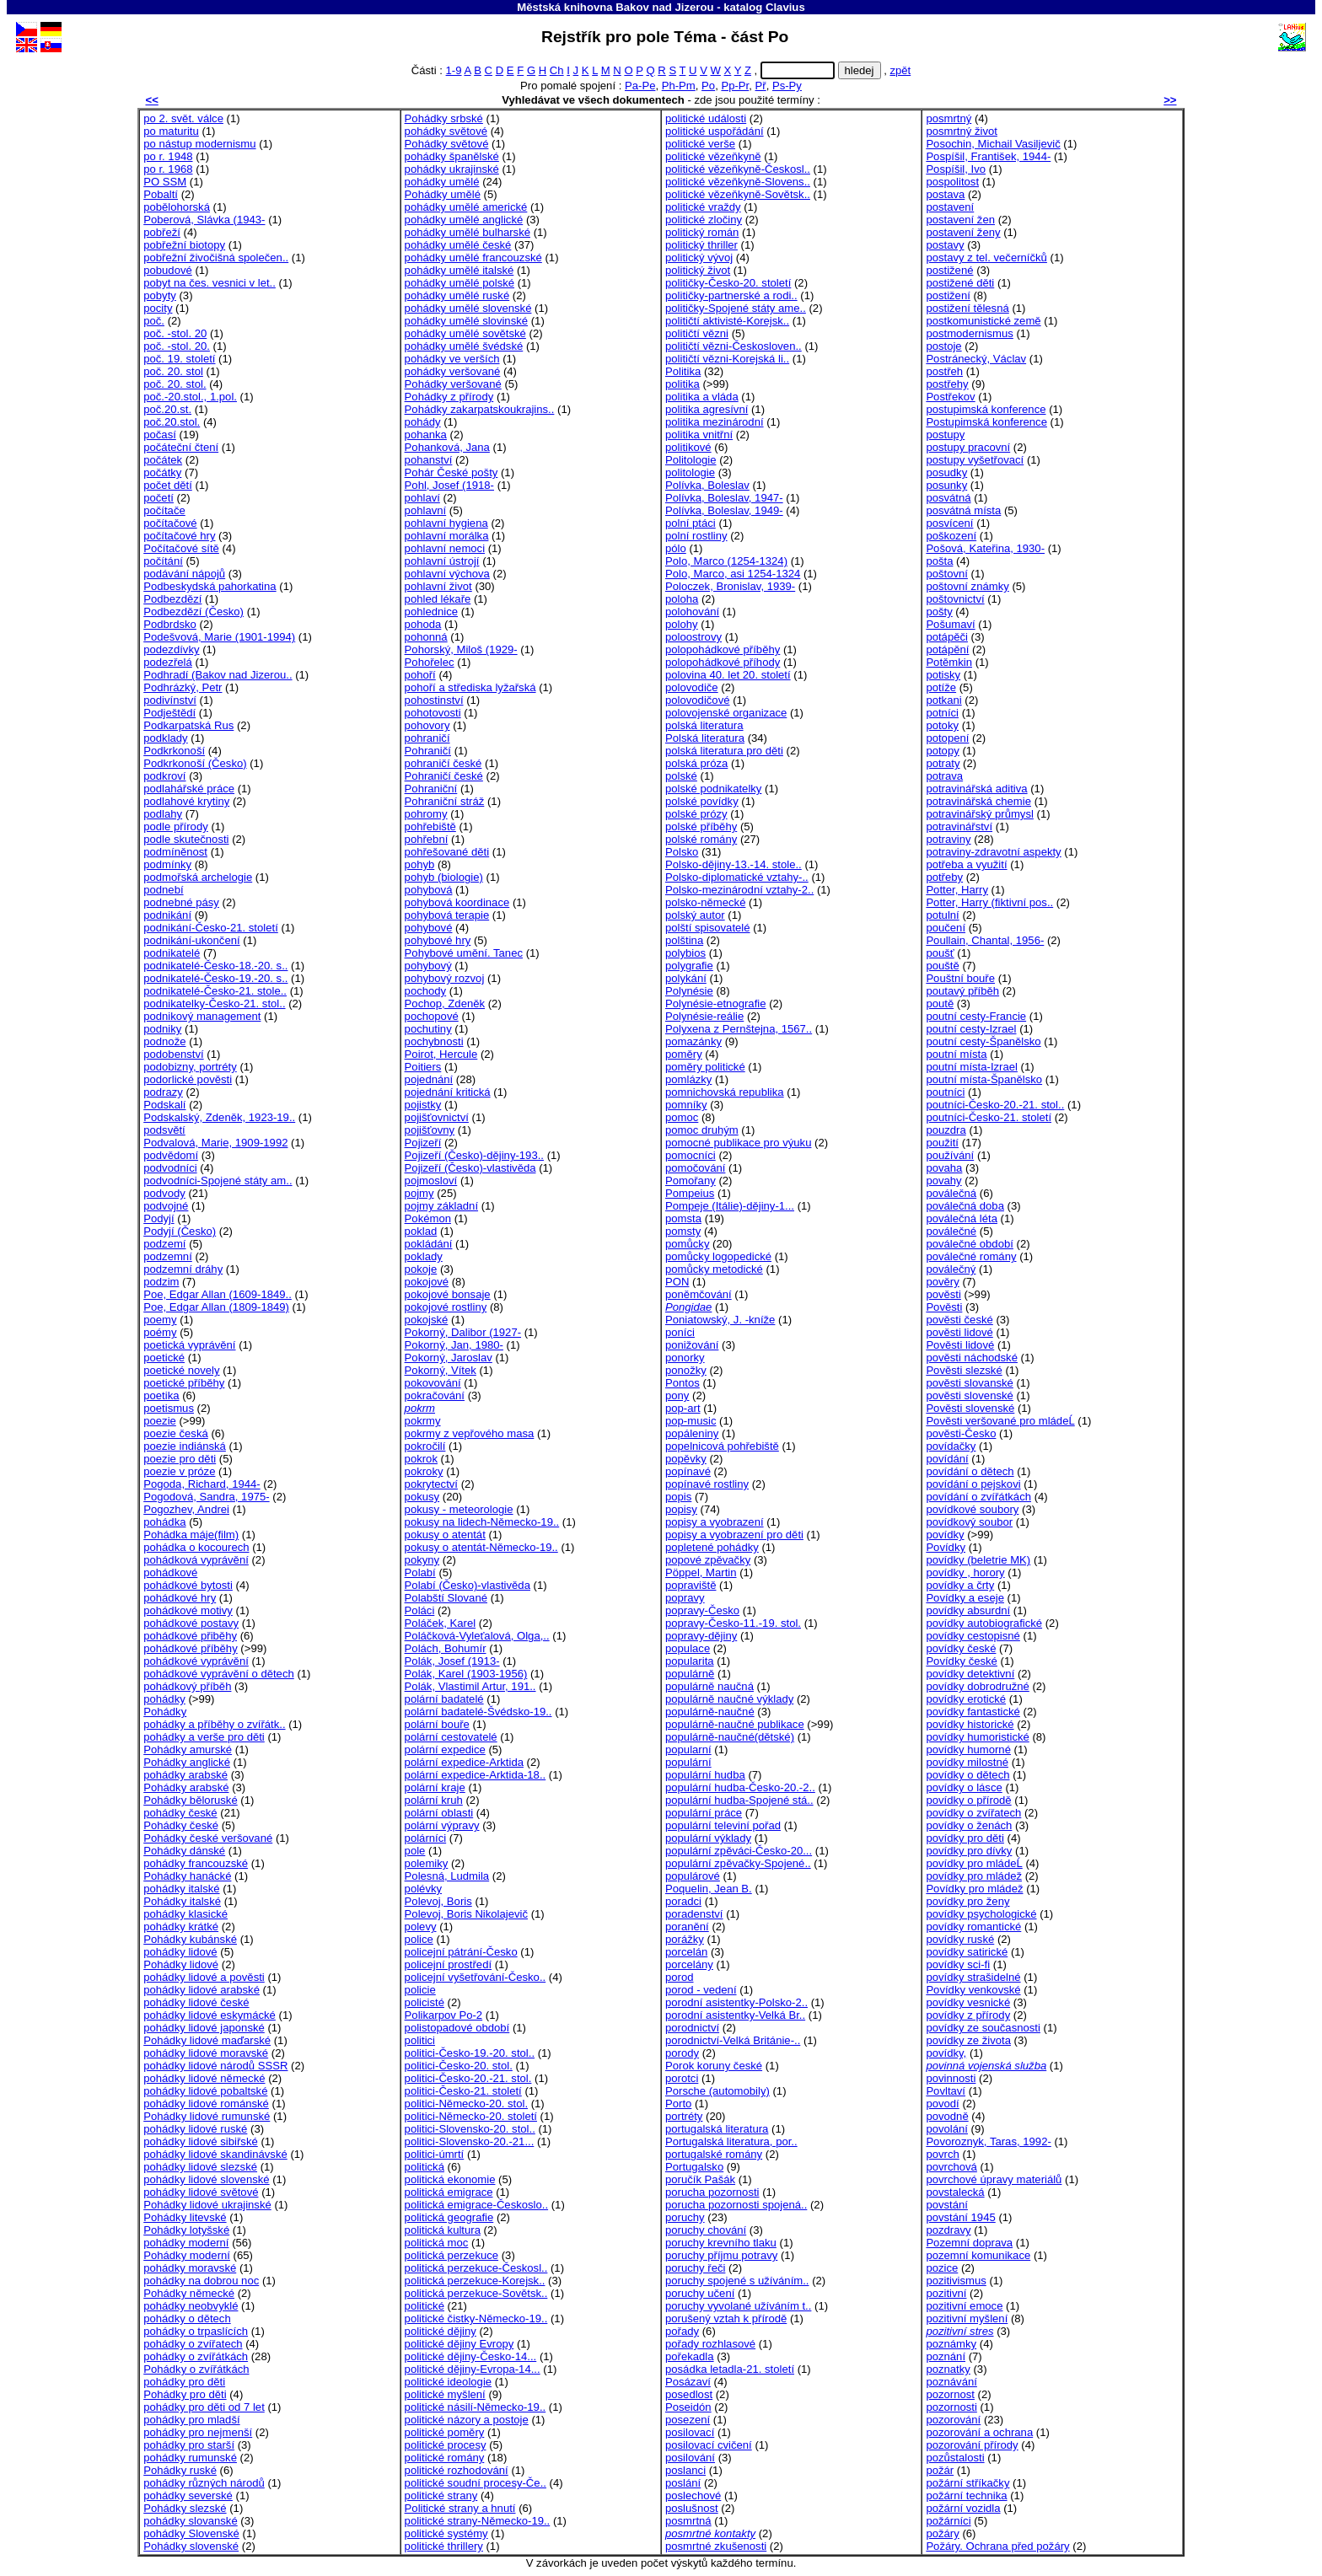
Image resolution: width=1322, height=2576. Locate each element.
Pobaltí (160, 194)
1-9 (454, 70)
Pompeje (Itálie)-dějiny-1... (729, 1205)
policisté (424, 2002)
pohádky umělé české (458, 245)
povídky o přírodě (968, 1800)
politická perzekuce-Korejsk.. (475, 2280)
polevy (421, 1926)
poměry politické (705, 1066)
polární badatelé (444, 1699)
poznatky (948, 2369)
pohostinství (434, 700)
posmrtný (948, 118)
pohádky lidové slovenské (206, 2179)
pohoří (420, 674)
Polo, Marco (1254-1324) (726, 561)
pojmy (419, 1193)
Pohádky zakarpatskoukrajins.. (480, 409)
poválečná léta (961, 1218)
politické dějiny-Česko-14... (471, 2356)
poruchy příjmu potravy (721, 2255)
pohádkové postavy (191, 1623)
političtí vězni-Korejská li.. (727, 358)
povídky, (946, 2053)
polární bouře (437, 1724)
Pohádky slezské (184, 2508)
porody (682, 2053)
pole (415, 1850)
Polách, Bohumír (445, 1648)
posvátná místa (963, 510)
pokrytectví (431, 1484)
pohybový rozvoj (445, 978)
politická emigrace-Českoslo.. (477, 2204)
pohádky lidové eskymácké (209, 2015)
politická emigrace (449, 2192)
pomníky (686, 1104)
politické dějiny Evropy (459, 2343)
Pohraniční (431, 788)
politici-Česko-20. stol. (459, 2065)
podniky (162, 1028)
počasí (159, 434)
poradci (683, 1901)
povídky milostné (967, 1762)
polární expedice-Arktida (464, 1762)
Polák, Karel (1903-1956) (466, 1673)
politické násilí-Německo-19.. (475, 2407)
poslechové (693, 2495)
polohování (692, 611)
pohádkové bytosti (188, 1585)
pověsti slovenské (969, 1395)
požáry (942, 2533)
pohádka (164, 1522)
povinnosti (950, 2078)
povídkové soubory (972, 1509)
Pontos (682, 1383)
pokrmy (423, 1420)
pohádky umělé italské (459, 270)
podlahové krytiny (186, 801)
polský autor (695, 915)
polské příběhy (701, 826)
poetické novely (181, 1370)
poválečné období (969, 1243)
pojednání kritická (448, 1092)
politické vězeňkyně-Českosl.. (737, 169)
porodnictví (692, 2027)
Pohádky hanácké (187, 1876)
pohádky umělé (442, 181)
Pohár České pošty (451, 472)
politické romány (445, 2457)
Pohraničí (428, 750)
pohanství (429, 459)
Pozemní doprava (969, 2242)
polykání (686, 978)
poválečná (951, 1193)
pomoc (681, 1117)
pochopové (432, 1016)
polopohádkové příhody (722, 662)
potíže (941, 687)
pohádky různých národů (204, 2483)
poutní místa (956, 1054)
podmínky (167, 864)
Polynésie (689, 991)
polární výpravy (442, 1825)
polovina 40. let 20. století (728, 674)
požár (940, 2470)
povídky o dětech (967, 1774)
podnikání (167, 915)
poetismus (168, 1408)
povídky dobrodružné (977, 1686)
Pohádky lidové (180, 1964)
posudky (946, 472)
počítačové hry (179, 535)
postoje (943, 346)
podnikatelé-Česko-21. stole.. (215, 991)
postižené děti (960, 282)
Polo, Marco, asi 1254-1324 (732, 573)
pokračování (435, 1395)
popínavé (688, 1471)
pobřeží (161, 232)
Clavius (785, 7)
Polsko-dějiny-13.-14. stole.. (733, 864)
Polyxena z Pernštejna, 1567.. (738, 1028)
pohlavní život (438, 586)
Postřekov (950, 396)
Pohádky (164, 1711)
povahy (943, 1180)
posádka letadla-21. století (729, 2369)
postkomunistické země (983, 320)
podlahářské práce (188, 788)
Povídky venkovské (973, 1989)
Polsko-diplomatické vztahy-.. (737, 877)
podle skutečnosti (185, 839)
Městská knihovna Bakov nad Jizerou (615, 7)
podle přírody (175, 826)
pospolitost (952, 181)
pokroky (424, 1471)
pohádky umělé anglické (464, 219)
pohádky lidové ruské (195, 2129)
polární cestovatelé (451, 1737)
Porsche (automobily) (717, 2091)
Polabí (420, 1572)
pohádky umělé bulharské (467, 232)
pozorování (953, 2419)
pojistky (423, 1104)
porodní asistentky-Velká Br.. (735, 2015)
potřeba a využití (966, 864)
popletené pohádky (712, 1547)
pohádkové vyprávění (196, 1661)
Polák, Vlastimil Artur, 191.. (470, 1686)
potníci (942, 712)
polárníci (426, 1838)
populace (687, 1648)
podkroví (164, 776)
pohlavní (426, 510)
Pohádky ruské (180, 2470)
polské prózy (696, 814)
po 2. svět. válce (183, 118)
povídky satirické (967, 1951)
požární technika (966, 2495)
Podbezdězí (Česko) (193, 611)
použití (942, 1142)
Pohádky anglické (186, 1762)
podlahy (162, 814)
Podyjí (158, 1218)
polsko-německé (705, 902)
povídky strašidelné (973, 1977)
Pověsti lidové (960, 1345)
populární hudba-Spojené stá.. (739, 1800)
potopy (942, 750)
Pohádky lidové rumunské (206, 2116)
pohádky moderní (185, 2242)
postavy (945, 245)
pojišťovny (430, 1130)
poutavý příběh (962, 991)
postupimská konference (985, 409)
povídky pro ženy (967, 1901)
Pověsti (944, 1307)
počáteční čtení (180, 447)
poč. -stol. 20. (176, 346)
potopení (947, 738)
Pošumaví (950, 624)
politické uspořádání (714, 131)
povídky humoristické (977, 1737)
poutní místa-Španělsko (984, 1079)
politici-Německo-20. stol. (466, 2103)
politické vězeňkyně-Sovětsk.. (737, 194)
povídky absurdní (968, 1610)
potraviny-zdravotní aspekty (993, 851)
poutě (940, 1003)
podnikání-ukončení (191, 940)
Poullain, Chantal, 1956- (985, 940)
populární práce (703, 1812)
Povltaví (945, 2091)
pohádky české (180, 1812)
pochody (426, 991)
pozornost (950, 2394)
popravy (685, 1597)
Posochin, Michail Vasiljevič (993, 143)
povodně (947, 2116)
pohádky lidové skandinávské (215, 2154)
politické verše (700, 143)
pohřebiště (430, 826)
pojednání (429, 1079)
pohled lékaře (438, 599)
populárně (689, 1673)
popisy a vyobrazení (714, 1522)
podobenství (173, 1054)
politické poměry (445, 2432)
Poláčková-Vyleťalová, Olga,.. (477, 1635)
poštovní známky (967, 586)
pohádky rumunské (190, 2457)
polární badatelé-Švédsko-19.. (478, 1711)
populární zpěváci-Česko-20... (738, 1850)
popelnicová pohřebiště (722, 1446)
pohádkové (170, 1572)
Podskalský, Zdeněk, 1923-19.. (219, 1117)
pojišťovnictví (437, 1117)
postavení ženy (963, 232)
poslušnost (691, 2508)
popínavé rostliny (707, 1484)
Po (708, 85)
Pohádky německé (188, 2293)
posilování (690, 2457)
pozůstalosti (955, 2457)
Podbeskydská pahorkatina (209, 586)
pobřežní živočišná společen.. (215, 257)
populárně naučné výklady (729, 1699)
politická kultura (443, 2230)
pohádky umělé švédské (464, 346)
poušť (940, 953)
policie (420, 1989)
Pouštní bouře (960, 978)
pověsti (943, 1294)
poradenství (694, 1914)
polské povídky (702, 801)
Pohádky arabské (185, 1787)
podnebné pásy (181, 902)
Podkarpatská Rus (188, 725)
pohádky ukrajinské (452, 169)
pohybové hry (438, 940)
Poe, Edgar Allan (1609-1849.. (217, 1294)
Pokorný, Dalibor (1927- (463, 1332)
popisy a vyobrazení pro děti (734, 1534)
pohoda (423, 624)
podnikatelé (171, 953)
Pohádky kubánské (190, 1939)
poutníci (945, 1092)
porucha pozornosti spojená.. (736, 2204)
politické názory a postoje (467, 2419)
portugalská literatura (716, 2129)
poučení (945, 927)
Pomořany (690, 1180)
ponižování (691, 1345)
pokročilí (425, 1446)
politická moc (437, 2242)
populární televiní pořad (723, 1825)
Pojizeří (423, 1142)
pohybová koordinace (457, 902)
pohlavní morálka (447, 535)
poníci (680, 1332)
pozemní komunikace (978, 2255)
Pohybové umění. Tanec (464, 953)
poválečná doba (965, 1205)
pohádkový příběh (187, 1686)
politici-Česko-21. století (463, 2091)
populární (688, 1762)
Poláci (420, 1610)
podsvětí (164, 1130)
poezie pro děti (179, 1458)
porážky (684, 1939)
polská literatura (704, 725)
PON (677, 1281)
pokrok (421, 1458)
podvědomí (170, 1155)
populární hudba (705, 1774)
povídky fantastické (973, 1711)
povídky (945, 1534)
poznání (945, 2356)
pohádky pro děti (184, 2381)
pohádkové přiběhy (190, 1635)
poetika (161, 1395)
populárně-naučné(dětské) (729, 1737)
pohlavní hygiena (446, 523)
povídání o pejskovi (973, 1484)
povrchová (951, 2166)
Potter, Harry (957, 889)
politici (420, 2040)
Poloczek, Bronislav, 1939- (730, 586)
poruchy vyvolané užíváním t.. (738, 2306)
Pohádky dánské (184, 1850)
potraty (942, 763)
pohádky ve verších (452, 358)
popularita (689, 1661)
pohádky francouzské (195, 1863)
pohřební (427, 839)
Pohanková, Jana (447, 447)
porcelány (689, 1964)
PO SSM (164, 181)
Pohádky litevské (184, 2217)
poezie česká (175, 1433)
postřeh (944, 371)
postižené (949, 270)
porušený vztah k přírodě (726, 2318)
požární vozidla (963, 2508)
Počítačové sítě (181, 548)
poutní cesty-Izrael (971, 1028)
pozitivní (946, 2293)
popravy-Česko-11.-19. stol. (733, 1623)
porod (679, 1977)
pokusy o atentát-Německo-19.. (481, 1547)
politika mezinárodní (714, 422)
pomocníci (690, 1155)
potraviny (948, 839)
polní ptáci (690, 523)
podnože (164, 1041)
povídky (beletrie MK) (978, 1560)
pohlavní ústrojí (442, 561)
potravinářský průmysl (980, 814)
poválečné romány (971, 1256)
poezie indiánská (184, 1446)
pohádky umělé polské (459, 282)
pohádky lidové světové (200, 2192)
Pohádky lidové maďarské (207, 2040)
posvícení (949, 523)
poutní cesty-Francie (976, 1016)
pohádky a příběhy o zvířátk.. (214, 1724)
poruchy (685, 2217)
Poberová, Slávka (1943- (204, 219)
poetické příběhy (183, 1383)
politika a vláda (702, 396)
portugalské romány (713, 2154)
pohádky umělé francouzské (473, 257)
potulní (942, 915)
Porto (678, 2103)
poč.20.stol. (171, 422)
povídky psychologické (981, 1914)
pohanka (426, 434)
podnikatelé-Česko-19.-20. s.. (215, 978)
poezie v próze (179, 1471)
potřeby (944, 877)
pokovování (433, 1383)
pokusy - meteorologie (459, 1509)
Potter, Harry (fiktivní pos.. (989, 902)
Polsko (681, 851)
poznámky (951, 2343)
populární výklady (708, 1838)
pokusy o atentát (445, 1534)
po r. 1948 (167, 156)
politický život (697, 270)
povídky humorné (968, 1749)
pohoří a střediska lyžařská (470, 687)
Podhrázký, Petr (182, 687)
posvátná (948, 497)
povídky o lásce (964, 1787)
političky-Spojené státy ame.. (735, 308)
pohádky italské (181, 1888)
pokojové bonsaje (448, 1294)
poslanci (685, 2470)
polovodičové (697, 700)
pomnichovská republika (724, 1092)
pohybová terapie (447, 915)
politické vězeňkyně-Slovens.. (737, 181)
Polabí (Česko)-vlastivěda (467, 1585)
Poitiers (423, 1066)
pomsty (683, 1231)
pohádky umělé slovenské (468, 308)
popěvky (686, 1458)
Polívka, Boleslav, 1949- (724, 510)
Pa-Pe (640, 85)
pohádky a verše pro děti (204, 1737)
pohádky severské (188, 2495)
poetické (164, 1357)
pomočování (695, 1168)
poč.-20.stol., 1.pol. (190, 396)
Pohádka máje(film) (191, 1534)
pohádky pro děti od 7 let (204, 2407)
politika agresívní (706, 409)
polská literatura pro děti (724, 750)
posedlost (688, 2394)
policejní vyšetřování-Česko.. (475, 1977)
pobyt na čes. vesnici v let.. (209, 282)
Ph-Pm (679, 85)
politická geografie (449, 2217)
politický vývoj (699, 257)
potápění (947, 649)
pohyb (420, 864)
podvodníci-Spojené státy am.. (217, 1180)
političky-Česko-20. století (728, 282)
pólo (675, 548)
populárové (692, 1876)
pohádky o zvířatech (192, 2343)
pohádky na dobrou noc (201, 2280)
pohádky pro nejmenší (197, 2432)
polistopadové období (457, 2027)
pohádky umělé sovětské (465, 333)
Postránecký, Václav (976, 358)
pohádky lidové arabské (201, 1989)
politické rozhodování (456, 2470)
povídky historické (969, 1724)
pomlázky (688, 1079)
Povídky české (961, 1661)
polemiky (427, 1863)
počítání (163, 561)
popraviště (690, 1585)
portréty (683, 2116)
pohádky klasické (185, 1914)
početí (158, 497)
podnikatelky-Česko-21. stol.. (214, 1003)
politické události (705, 118)
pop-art (683, 1408)
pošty (939, 611)
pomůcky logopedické (718, 1256)
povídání (947, 1458)
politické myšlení (445, 2394)
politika (682, 384)
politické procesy (445, 2445)
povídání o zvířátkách (978, 1496)
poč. (153, 320)
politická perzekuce (452, 2255)
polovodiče (691, 687)
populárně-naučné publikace (734, 1724)
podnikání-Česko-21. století (210, 927)
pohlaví (422, 497)
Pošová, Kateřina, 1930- (985, 548)
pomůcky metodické (714, 1269)
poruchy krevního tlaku (721, 2242)
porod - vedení (701, 1989)
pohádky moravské (189, 2268)
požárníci (948, 2520)
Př (760, 85)
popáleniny (691, 1433)
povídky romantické (973, 1926)
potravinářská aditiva (976, 788)
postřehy (947, 384)
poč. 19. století (179, 358)
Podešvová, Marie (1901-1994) (219, 637)
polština (684, 940)
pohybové (429, 927)
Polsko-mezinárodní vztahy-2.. (739, 889)
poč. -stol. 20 (175, 333)
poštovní (947, 573)
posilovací (689, 2432)
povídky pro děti (965, 1838)
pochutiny (428, 1028)
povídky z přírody (968, 2015)
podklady (165, 738)
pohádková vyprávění (196, 1560)
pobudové (167, 270)
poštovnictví (955, 599)
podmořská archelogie (197, 877)
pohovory (427, 725)
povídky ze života (968, 2040)
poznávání (951, 2381)
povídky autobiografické (984, 1623)
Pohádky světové (447, 143)
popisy (681, 1509)
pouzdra (945, 1130)
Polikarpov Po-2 (444, 2015)
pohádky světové (446, 131)
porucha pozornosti (712, 2192)
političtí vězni (696, 333)
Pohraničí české (444, 776)
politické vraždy (703, 207)
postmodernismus (969, 333)
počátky (162, 472)
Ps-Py (787, 85)
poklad (421, 1231)
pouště (942, 965)
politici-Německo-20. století (471, 2116)
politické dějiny (440, 2331)
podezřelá (167, 662)
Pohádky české (180, 1825)
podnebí (163, 889)
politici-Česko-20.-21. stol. (468, 2078)
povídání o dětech (969, 1471)
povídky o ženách (969, 1825)
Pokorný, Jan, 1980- (454, 1345)
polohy (681, 624)
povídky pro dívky (969, 1850)
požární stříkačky (967, 2483)
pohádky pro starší (188, 2445)
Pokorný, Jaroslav (448, 1357)
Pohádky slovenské (191, 2546)
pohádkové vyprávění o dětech (218, 1673)
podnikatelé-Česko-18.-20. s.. (215, 965)
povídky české (961, 1648)
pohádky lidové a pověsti (204, 1977)
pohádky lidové (180, 1951)
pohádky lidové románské (206, 2103)
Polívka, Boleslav (707, 485)
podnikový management (202, 1016)
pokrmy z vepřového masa (470, 1433)
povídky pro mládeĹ (974, 1863)
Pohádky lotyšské (186, 2230)
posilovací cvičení (708, 2445)
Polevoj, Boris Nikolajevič (466, 1914)
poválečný (950, 1269)
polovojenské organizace (726, 712)
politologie (690, 472)
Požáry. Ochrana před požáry (997, 2546)
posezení (687, 2419)
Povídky (945, 1547)
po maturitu (171, 131)
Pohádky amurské (187, 1749)
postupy (945, 434)
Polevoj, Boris (438, 1901)
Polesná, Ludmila (447, 1876)
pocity (157, 308)
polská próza (696, 763)
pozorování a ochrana (979, 2432)
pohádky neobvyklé (190, 2306)
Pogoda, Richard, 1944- (201, 1484)
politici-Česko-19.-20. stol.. (470, 2053)
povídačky (950, 1446)
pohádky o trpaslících (195, 2331)
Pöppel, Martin (701, 1572)
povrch (942, 2154)
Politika (683, 371)
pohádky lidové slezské (200, 2166)
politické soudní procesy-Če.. (475, 2483)
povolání (947, 2129)
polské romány (701, 839)
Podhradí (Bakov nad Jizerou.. (217, 674)
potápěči (947, 637)
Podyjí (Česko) (179, 1231)
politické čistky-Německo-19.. (476, 2318)
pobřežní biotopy (184, 245)
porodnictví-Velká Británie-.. (732, 2040)
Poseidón (688, 2407)
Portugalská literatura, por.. (731, 2141)
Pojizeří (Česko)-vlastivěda (470, 1168)
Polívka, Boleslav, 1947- (724, 497)
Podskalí (164, 1104)
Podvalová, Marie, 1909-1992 (215, 1142)
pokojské (427, 1319)
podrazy (163, 1092)
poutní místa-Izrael (972, 1066)
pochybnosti (434, 1041)
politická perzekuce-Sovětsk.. (476, 2293)
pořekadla (689, 2356)
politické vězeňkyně (713, 156)
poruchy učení (699, 2293)
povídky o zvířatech (973, 1812)
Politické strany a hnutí (460, 2508)
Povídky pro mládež (974, 1888)
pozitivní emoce (964, 2306)
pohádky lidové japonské (204, 2027)
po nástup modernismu (199, 143)
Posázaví (688, 2381)
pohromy (426, 814)
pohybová (429, 889)
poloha (681, 599)
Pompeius (689, 1193)
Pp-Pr (735, 85)
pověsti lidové (959, 1332)
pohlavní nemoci (445, 548)
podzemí (164, 1243)
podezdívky (171, 649)
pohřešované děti (447, 851)
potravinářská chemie (978, 801)
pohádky (164, 1699)
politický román (702, 232)
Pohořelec (429, 662)
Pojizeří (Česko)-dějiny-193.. (474, 1155)
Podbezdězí (172, 599)
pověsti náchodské (972, 1357)
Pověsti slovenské (970, 1408)
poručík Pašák (700, 2179)
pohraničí (427, 738)
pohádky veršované (453, 371)
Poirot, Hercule (441, 1054)
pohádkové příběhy (190, 1648)
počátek (162, 459)
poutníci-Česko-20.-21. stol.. (995, 1104)
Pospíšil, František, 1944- (988, 156)
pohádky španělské (452, 156)
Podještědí (169, 712)
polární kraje (435, 1787)
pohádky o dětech (187, 2318)
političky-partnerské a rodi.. (731, 295)
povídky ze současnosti (983, 2027)
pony (677, 1395)
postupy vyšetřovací (975, 459)
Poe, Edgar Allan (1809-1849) (216, 1307)
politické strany (441, 2495)
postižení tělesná (967, 308)
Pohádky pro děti (184, 2394)
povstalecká (955, 2192)
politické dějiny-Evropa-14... (472, 2369)
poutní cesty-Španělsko (983, 1041)
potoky (942, 725)
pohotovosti (433, 712)
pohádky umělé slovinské (466, 320)
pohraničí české (443, 763)
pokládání (429, 1243)
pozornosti (951, 2407)
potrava (944, 776)
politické (424, 2306)
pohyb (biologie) (444, 877)
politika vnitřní (699, 434)
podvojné (165, 1205)
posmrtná (688, 2520)
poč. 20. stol (173, 371)
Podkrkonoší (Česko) (194, 763)
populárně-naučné (710, 1711)
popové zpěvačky (707, 1560)
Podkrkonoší (174, 750)
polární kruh (434, 1800)
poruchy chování (705, 2230)
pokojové (427, 1281)
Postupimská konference (986, 422)
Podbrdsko (169, 624)
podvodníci (169, 1168)
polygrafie (689, 965)
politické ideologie (448, 2381)
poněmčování (698, 1294)
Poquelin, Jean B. (708, 1888)
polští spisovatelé (707, 927)
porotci (681, 2078)
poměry (683, 1054)
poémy (159, 1332)
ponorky (685, 1357)
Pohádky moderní (186, 2255)
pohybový (428, 965)
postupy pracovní (968, 447)
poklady (424, 1256)
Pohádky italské (182, 1901)
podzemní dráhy (183, 1269)
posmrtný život (961, 131)
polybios (685, 953)
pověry (942, 1281)
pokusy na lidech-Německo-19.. (482, 1522)
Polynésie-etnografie (715, 1003)
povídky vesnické (968, 2002)
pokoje (421, 1269)
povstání (947, 2204)
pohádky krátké (180, 1926)
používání (950, 1155)
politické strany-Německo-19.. (478, 2520)
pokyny (422, 1560)
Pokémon (428, 1218)
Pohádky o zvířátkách (196, 2369)
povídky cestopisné (973, 1635)
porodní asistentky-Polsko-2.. (736, 2002)
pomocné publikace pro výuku (738, 1142)
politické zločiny (703, 219)
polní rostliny (696, 535)
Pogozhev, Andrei (186, 1509)
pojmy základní (441, 1205)
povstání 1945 (960, 2217)
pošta (939, 561)
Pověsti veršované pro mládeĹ (1000, 1420)
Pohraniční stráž (445, 801)
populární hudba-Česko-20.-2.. (740, 1787)
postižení (948, 295)
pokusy (422, 1496)
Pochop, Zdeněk (445, 1003)
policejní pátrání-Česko (461, 1951)
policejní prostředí (448, 1964)
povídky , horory (965, 1572)
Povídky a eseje (965, 1597)
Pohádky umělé (443, 194)
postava (945, 194)
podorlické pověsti (187, 1079)
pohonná (426, 637)
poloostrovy (693, 637)
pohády (423, 422)
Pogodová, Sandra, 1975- (206, 1496)
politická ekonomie (450, 2179)
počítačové (169, 523)
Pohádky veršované (453, 384)
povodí (942, 2103)
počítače (164, 510)
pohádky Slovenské (191, 2533)
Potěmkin (949, 662)
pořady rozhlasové (710, 2343)
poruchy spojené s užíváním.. (737, 2280)
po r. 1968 (167, 169)
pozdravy (948, 2230)
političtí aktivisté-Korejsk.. (727, 320)
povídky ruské (960, 1939)
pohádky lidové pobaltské (205, 2091)
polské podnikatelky (713, 788)
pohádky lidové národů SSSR (215, 2065)
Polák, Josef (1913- (452, 1661)
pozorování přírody (972, 2445)
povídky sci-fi (958, 1964)
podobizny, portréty (190, 1066)
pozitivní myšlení (967, 2318)
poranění (687, 1926)
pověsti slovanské (969, 1383)
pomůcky (687, 1243)
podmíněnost (175, 851)
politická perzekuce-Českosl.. (476, 2268)
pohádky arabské (185, 1774)
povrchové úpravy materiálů (993, 2179)
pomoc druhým (702, 1130)
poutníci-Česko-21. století (988, 1117)
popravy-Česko (702, 1610)
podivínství (169, 700)
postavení (950, 207)
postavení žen (960, 219)
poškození (951, 535)
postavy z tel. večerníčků (986, 257)
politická (424, 2166)
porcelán (686, 1951)
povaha (944, 1168)
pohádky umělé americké (466, 207)
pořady (682, 2331)
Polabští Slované (446, 1597)
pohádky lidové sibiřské (200, 2141)
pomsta (683, 1218)
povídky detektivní (970, 1673)
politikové (688, 447)
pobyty (159, 295)
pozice (942, 2268)
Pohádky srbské (444, 118)
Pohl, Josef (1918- (449, 485)
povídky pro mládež (974, 1876)
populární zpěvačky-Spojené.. (738, 1863)
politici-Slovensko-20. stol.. (470, 2129)
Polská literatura (704, 738)
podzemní (167, 1256)
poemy (159, 1319)
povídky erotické (966, 1699)
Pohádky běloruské (190, 1800)
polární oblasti (439, 1812)
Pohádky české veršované (207, 1838)
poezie (159, 1420)
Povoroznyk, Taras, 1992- (988, 2141)
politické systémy (446, 2533)
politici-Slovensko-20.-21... (470, 2141)
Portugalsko (694, 2166)
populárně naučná (709, 1686)
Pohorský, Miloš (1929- (461, 649)
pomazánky (693, 1041)
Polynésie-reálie (704, 1016)
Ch (557, 70)
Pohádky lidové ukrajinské (207, 2204)
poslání (683, 2483)
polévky (423, 1888)
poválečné (951, 1231)
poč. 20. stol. (174, 384)
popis (678, 1496)
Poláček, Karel (440, 1623)
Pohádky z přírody (449, 396)
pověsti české (959, 1319)
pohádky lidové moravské (205, 2053)
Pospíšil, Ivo (956, 169)
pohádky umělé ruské (457, 295)
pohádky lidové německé (204, 2078)
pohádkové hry (179, 1597)
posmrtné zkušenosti (715, 2546)
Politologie (691, 459)
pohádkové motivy (188, 1610)
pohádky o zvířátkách (195, 2356)
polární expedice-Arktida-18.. (475, 1774)
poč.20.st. (167, 409)
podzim (161, 1281)
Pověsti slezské (964, 1370)
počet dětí (167, 485)
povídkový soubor (969, 1522)
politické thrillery (444, 2546)
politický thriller (701, 245)
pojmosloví (431, 1180)
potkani (943, 700)
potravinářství (959, 826)
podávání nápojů (184, 573)
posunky (946, 485)
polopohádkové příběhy (722, 649)
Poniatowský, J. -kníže (720, 1319)
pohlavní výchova (447, 573)
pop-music (690, 1420)
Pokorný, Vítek (440, 1370)
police (419, 1939)
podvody (164, 1193)
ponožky (686, 1370)
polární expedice (445, 1749)
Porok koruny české (713, 2065)
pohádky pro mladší (191, 2419)
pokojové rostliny (446, 1307)
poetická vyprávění (189, 1345)
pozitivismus (956, 2280)
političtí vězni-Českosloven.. (733, 346)
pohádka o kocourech (196, 1547)
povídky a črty (960, 1585)
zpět (900, 70)
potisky (943, 674)
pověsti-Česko (961, 1433)
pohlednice (431, 611)
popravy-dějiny (701, 1635)
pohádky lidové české (196, 2002)
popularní (688, 1749)
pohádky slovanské (190, 2520)
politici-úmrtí (435, 2154)
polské (681, 776)
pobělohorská (176, 207)
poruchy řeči (695, 2268)
